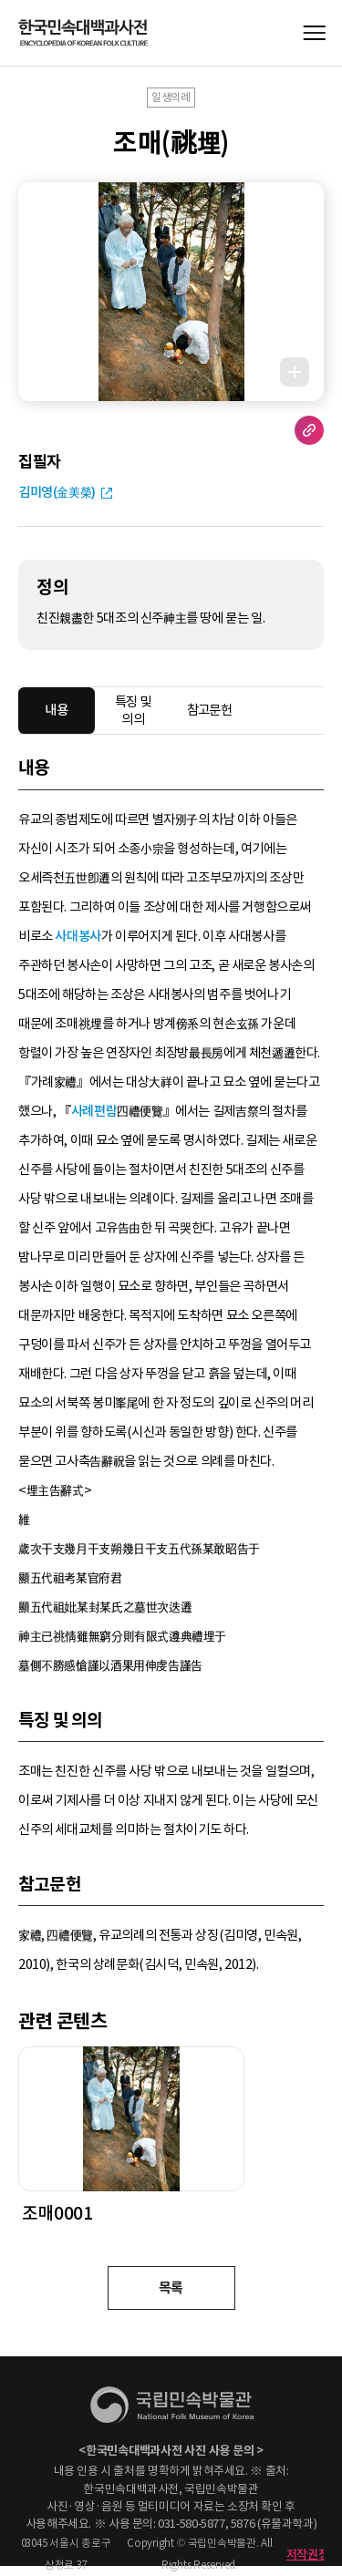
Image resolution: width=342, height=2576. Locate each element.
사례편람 (94, 1111)
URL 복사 (309, 430)
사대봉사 (77, 936)
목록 (171, 2287)
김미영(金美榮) (57, 492)
